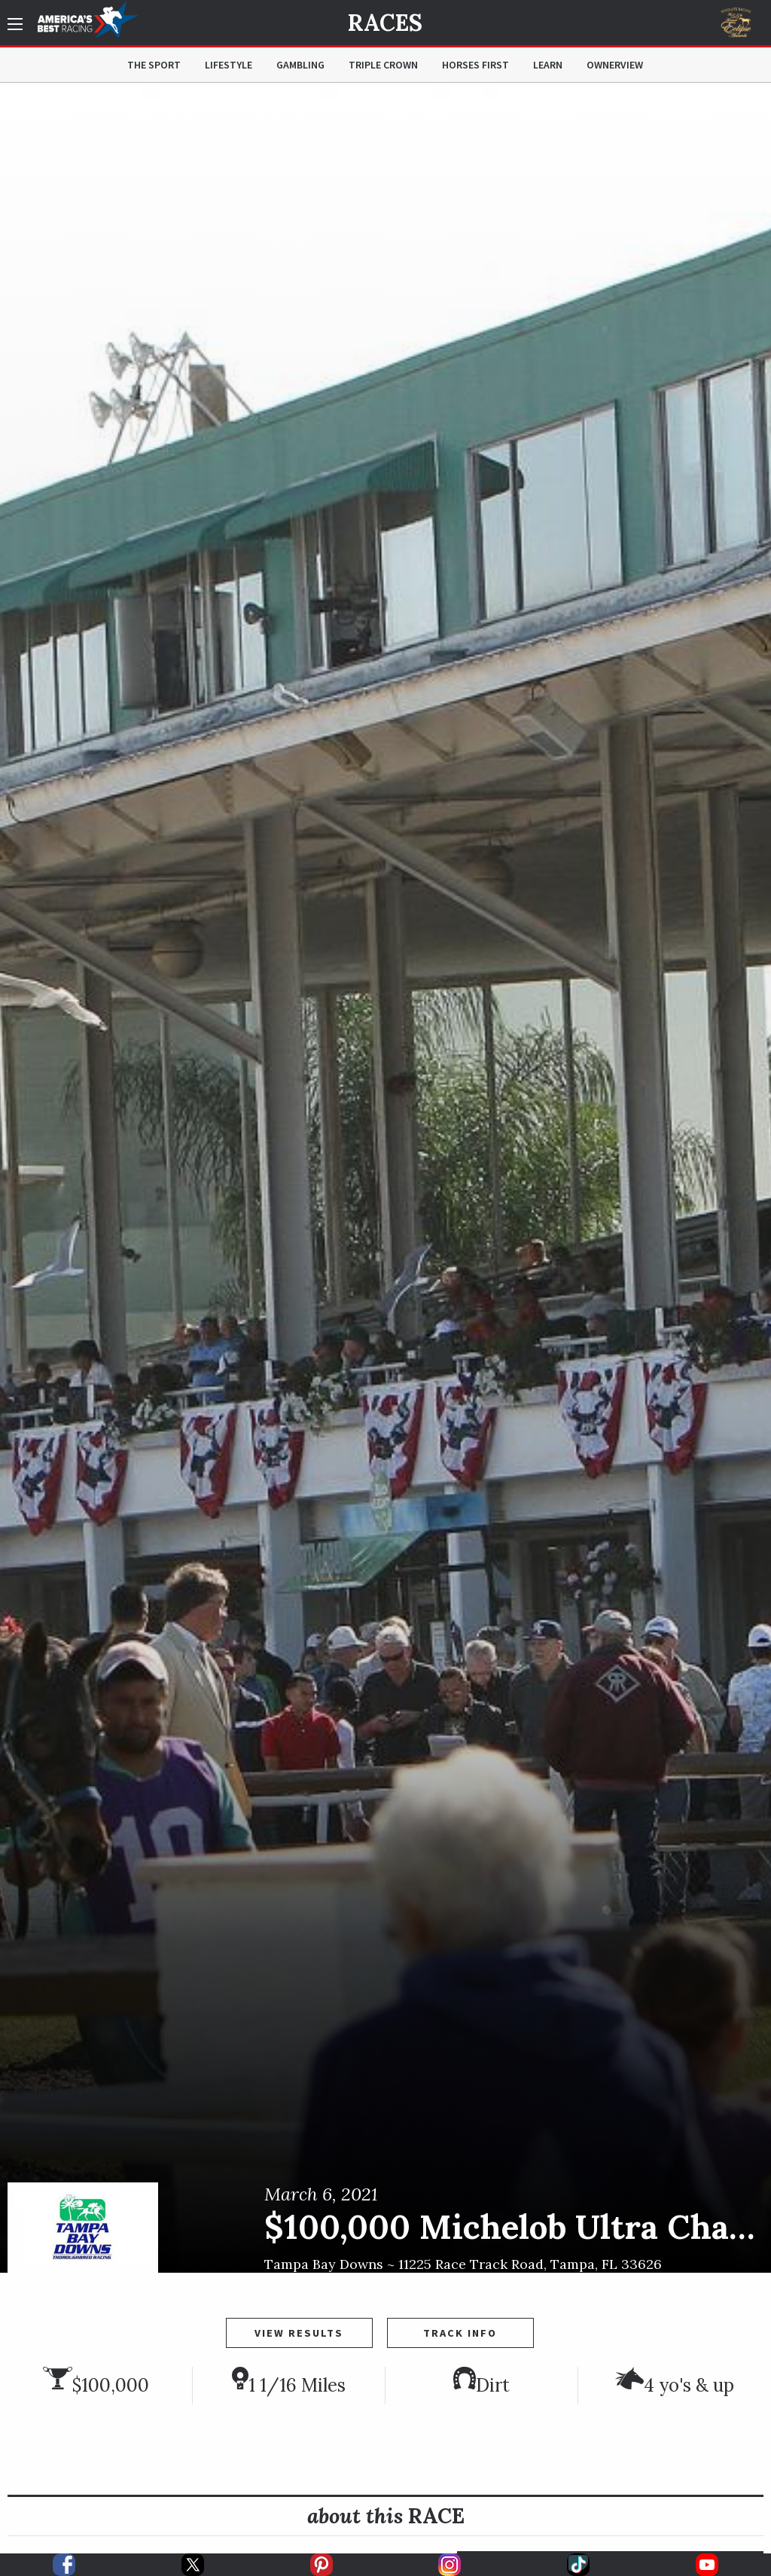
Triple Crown (383, 64)
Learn (547, 64)
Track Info (460, 2333)
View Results (298, 2333)
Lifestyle (228, 64)
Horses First (475, 64)
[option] (385, 1178)
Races (385, 22)
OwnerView (615, 64)
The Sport (154, 64)
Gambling (300, 64)
